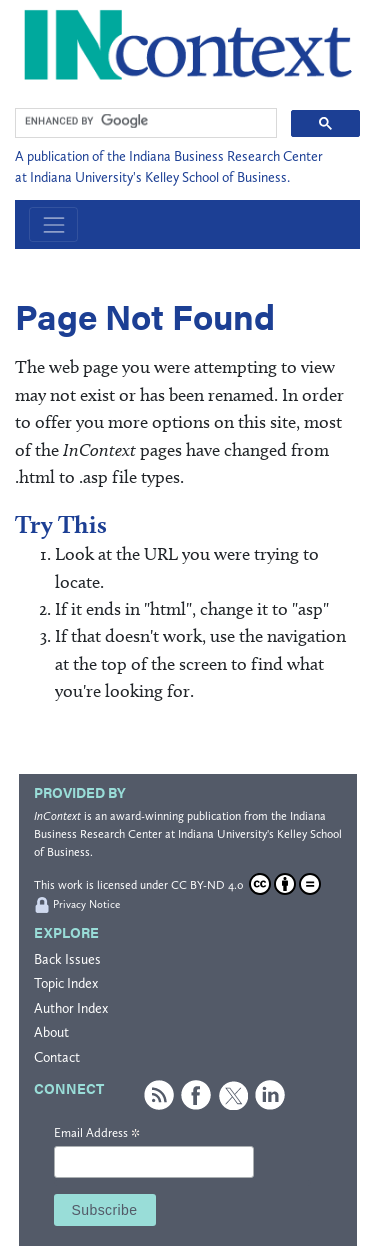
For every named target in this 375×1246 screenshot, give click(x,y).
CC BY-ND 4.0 (246, 884)
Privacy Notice (86, 904)
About (51, 1032)
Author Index (71, 1008)
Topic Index (66, 983)
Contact (57, 1057)
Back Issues (67, 959)
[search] (144, 121)
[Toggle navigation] (53, 224)
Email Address (97, 1133)
